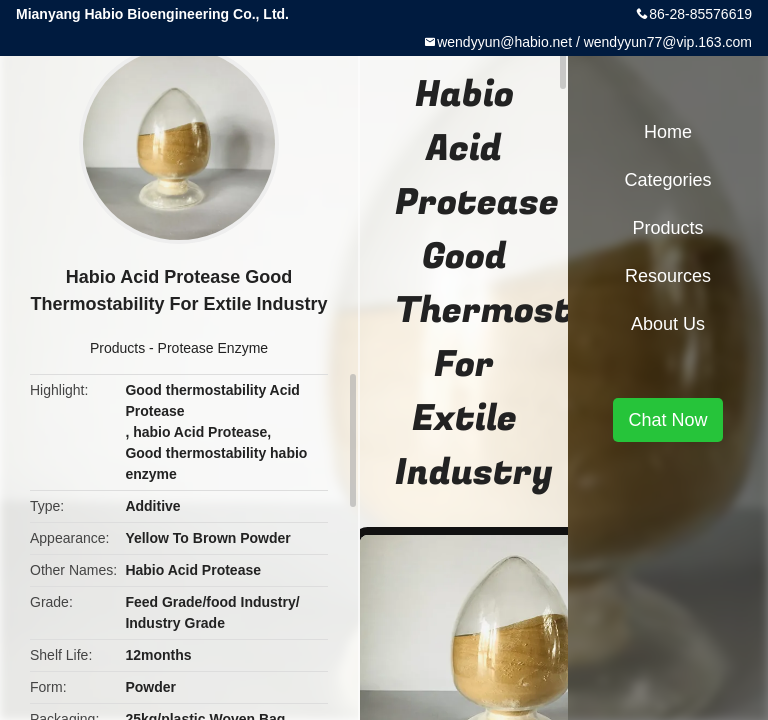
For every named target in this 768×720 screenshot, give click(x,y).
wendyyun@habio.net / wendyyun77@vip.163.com (594, 42)
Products (117, 348)
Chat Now (667, 420)
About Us (668, 324)
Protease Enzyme (213, 348)
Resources (668, 276)
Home (668, 132)
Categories (667, 180)
